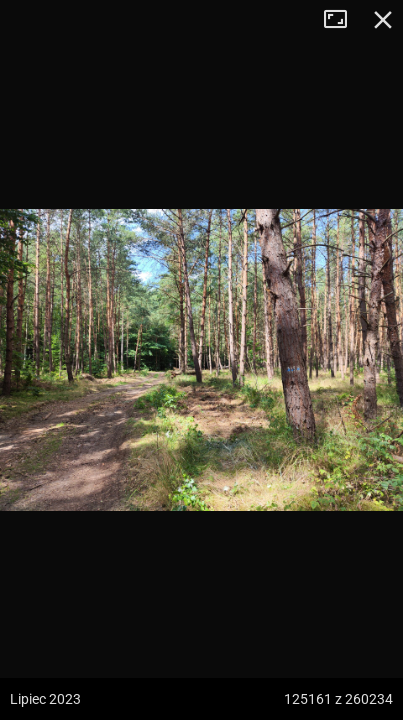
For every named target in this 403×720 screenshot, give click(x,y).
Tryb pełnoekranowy (343, 20)
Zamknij (383, 20)
